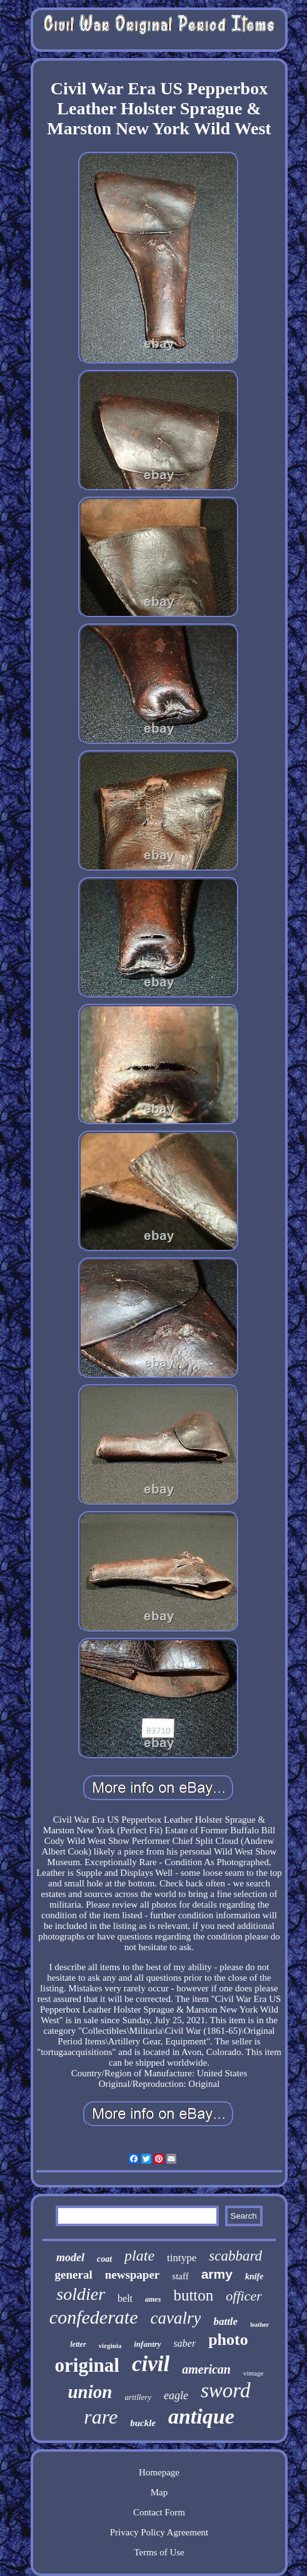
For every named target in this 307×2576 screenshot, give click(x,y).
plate (139, 2255)
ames (153, 2299)
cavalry (175, 2318)
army (217, 2274)
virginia (110, 2345)
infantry (147, 2344)
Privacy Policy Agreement (159, 2532)
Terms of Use (159, 2552)
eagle (176, 2395)
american (206, 2369)
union (90, 2392)
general (74, 2274)
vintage (253, 2373)
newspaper (132, 2274)
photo (228, 2340)
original (87, 2365)
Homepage (159, 2472)
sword (225, 2390)
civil (150, 2364)
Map (159, 2492)
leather (259, 2324)
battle (225, 2321)
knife (254, 2276)
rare (101, 2416)
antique (201, 2416)
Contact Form (159, 2512)
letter (78, 2344)
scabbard (235, 2256)
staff (180, 2276)
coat (104, 2259)
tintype (181, 2258)
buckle (143, 2423)
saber (185, 2343)
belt (125, 2298)
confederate (93, 2317)
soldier (80, 2294)
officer (243, 2296)
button (193, 2295)
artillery (137, 2397)
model (70, 2257)
